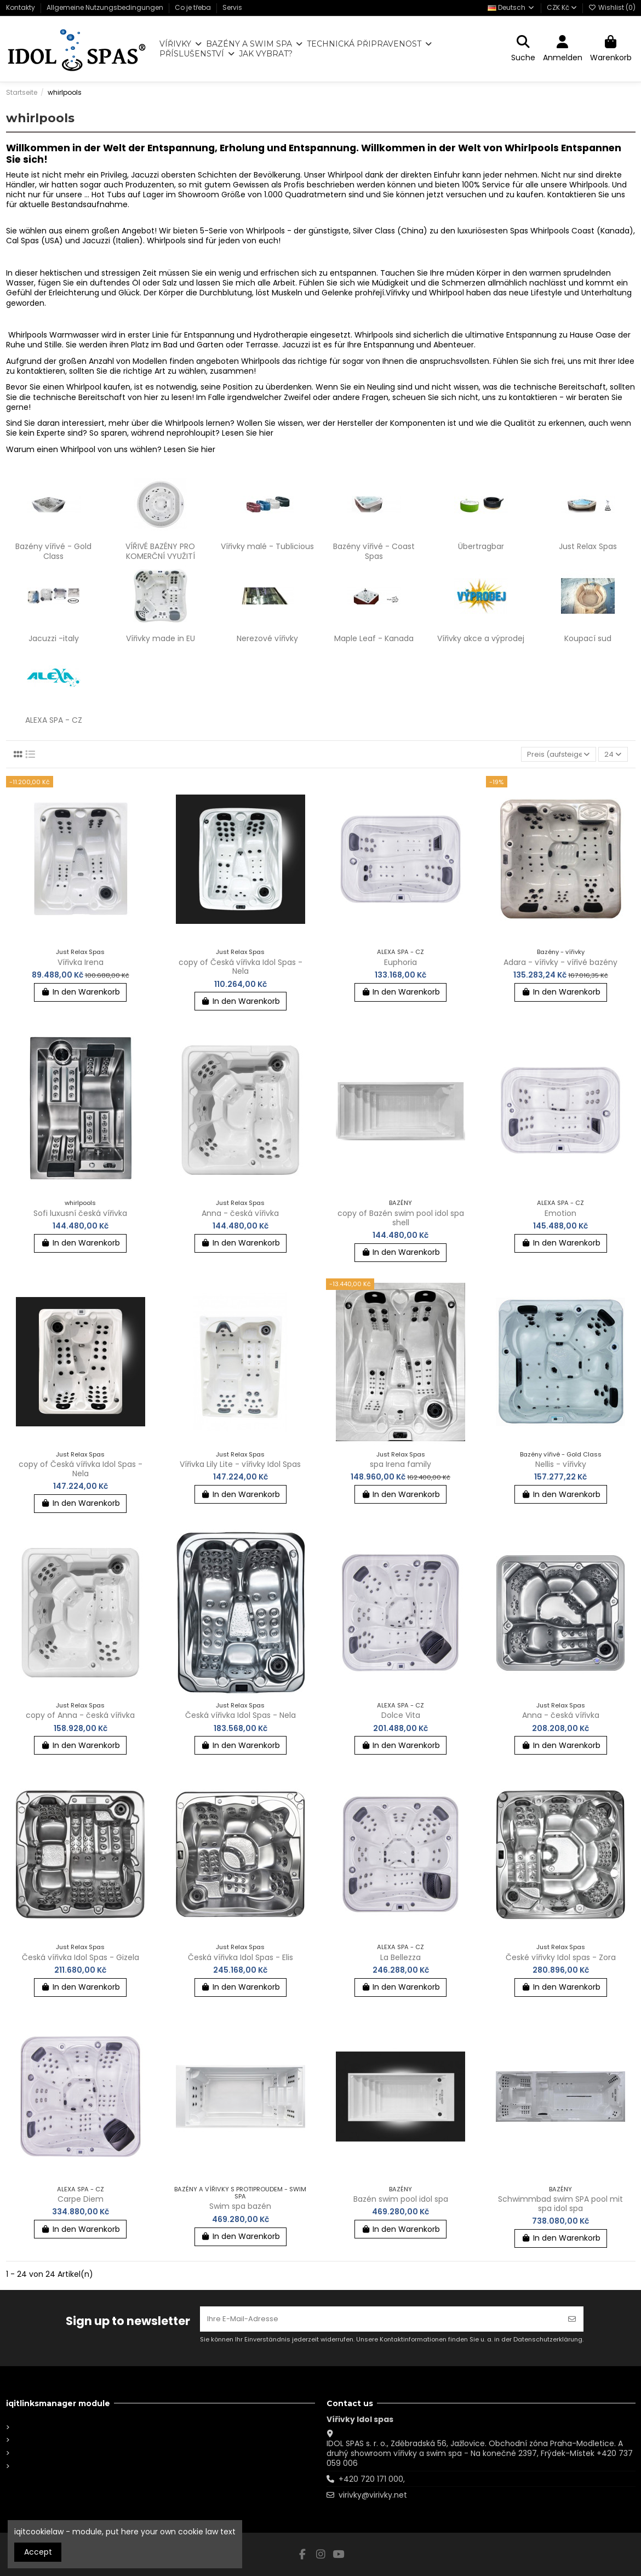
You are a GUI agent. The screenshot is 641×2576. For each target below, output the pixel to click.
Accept (38, 2551)
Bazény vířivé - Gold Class (53, 551)
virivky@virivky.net (373, 2494)
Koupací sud (587, 638)
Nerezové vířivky (267, 638)
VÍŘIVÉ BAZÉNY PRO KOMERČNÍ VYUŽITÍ (160, 551)
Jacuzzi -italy (53, 638)
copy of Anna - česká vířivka (80, 1716)
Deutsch (511, 7)
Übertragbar (481, 546)
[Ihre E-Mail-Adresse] (380, 2318)
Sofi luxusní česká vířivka (80, 1214)
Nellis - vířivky (560, 1465)
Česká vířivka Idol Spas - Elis (240, 1957)
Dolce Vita (400, 1716)
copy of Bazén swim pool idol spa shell (400, 1219)
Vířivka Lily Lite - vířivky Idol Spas (240, 1465)
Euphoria (400, 962)
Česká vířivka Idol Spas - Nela (240, 1716)
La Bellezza (400, 1957)
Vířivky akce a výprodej (480, 638)
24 (611, 754)
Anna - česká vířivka (240, 1214)
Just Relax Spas (588, 546)
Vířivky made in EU (160, 638)
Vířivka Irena (81, 962)
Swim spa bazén (240, 2207)
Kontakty (21, 7)
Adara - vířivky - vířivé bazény (560, 962)
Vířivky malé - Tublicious (267, 546)
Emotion (560, 1214)
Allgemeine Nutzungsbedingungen (106, 7)
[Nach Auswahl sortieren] (555, 755)
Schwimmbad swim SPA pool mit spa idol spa (560, 2205)
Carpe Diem (81, 2200)
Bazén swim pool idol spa (400, 2200)
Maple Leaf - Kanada (374, 638)
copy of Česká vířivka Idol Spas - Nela (240, 967)
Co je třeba (194, 7)
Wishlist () (612, 7)
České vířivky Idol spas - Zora (561, 1957)
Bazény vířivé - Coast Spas (374, 551)
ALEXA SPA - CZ (53, 720)
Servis (232, 7)
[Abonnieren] (571, 2318)
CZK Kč (562, 7)
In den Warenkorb (80, 992)
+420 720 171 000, (372, 2479)
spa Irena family (400, 1465)
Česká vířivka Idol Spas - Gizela (80, 1957)
